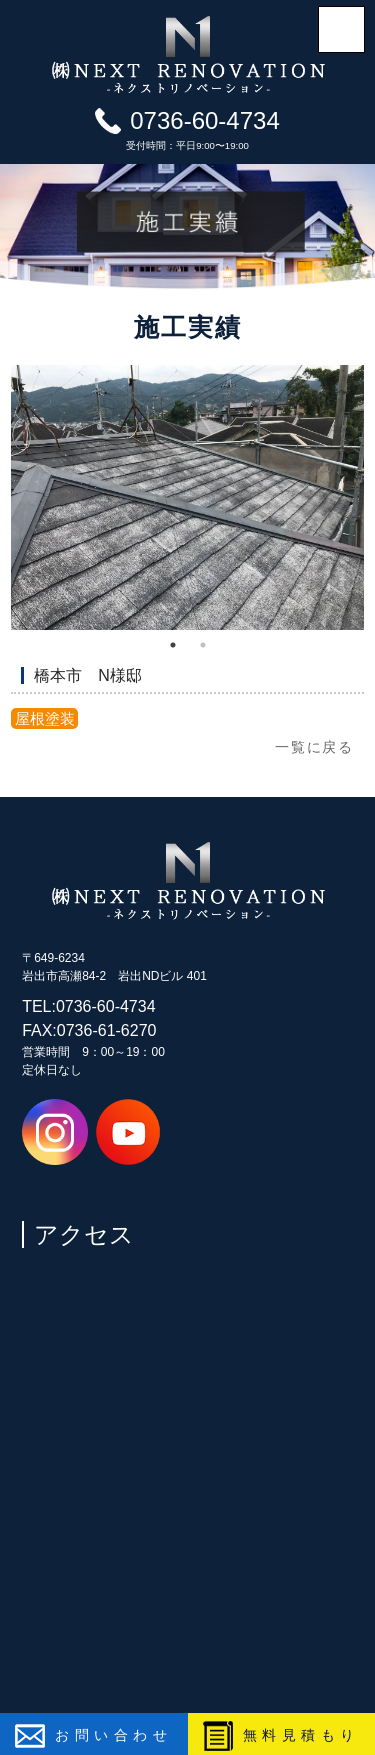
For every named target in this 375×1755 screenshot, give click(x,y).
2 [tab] (203, 645)
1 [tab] (173, 645)
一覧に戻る (314, 747)
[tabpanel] (187, 497)
